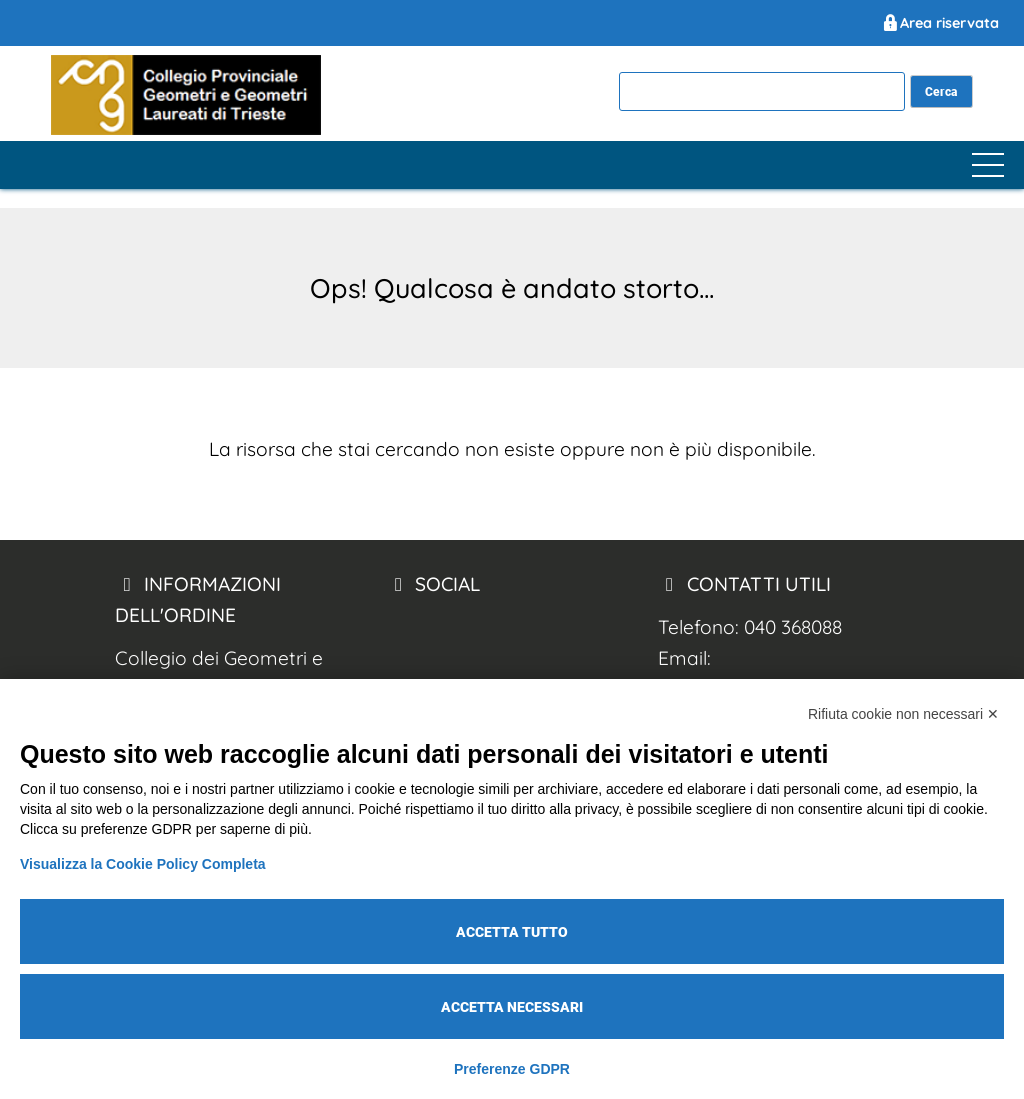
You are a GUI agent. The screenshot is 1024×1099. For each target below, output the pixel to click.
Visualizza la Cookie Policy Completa (143, 864)
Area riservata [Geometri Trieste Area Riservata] (939, 23)
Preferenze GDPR (512, 1069)
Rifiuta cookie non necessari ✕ (903, 714)
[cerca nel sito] (941, 91)
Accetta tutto (512, 932)
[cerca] (762, 92)
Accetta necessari (512, 1007)
